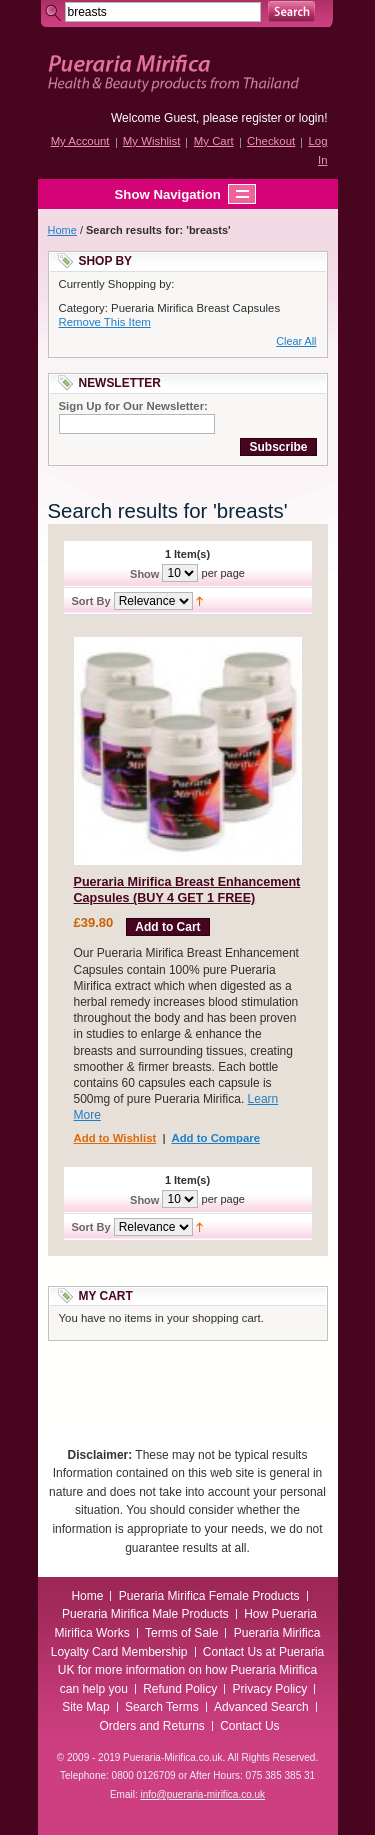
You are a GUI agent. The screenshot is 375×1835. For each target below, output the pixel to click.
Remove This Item (105, 322)
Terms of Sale (181, 1633)
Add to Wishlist (115, 1138)
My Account (80, 141)
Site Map (85, 1707)
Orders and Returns (151, 1726)
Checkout (271, 141)
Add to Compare (215, 1138)
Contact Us (249, 1726)
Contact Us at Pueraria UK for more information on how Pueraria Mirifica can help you (191, 1670)
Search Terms (162, 1707)
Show (144, 573)
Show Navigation (147, 194)
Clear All (296, 341)
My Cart (214, 141)
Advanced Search (261, 1707)
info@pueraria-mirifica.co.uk (202, 1794)
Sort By (91, 601)
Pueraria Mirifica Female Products (209, 1596)
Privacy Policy (270, 1689)
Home (62, 230)
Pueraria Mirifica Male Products (145, 1614)
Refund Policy (180, 1689)
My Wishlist (152, 141)
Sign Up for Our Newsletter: (133, 406)
